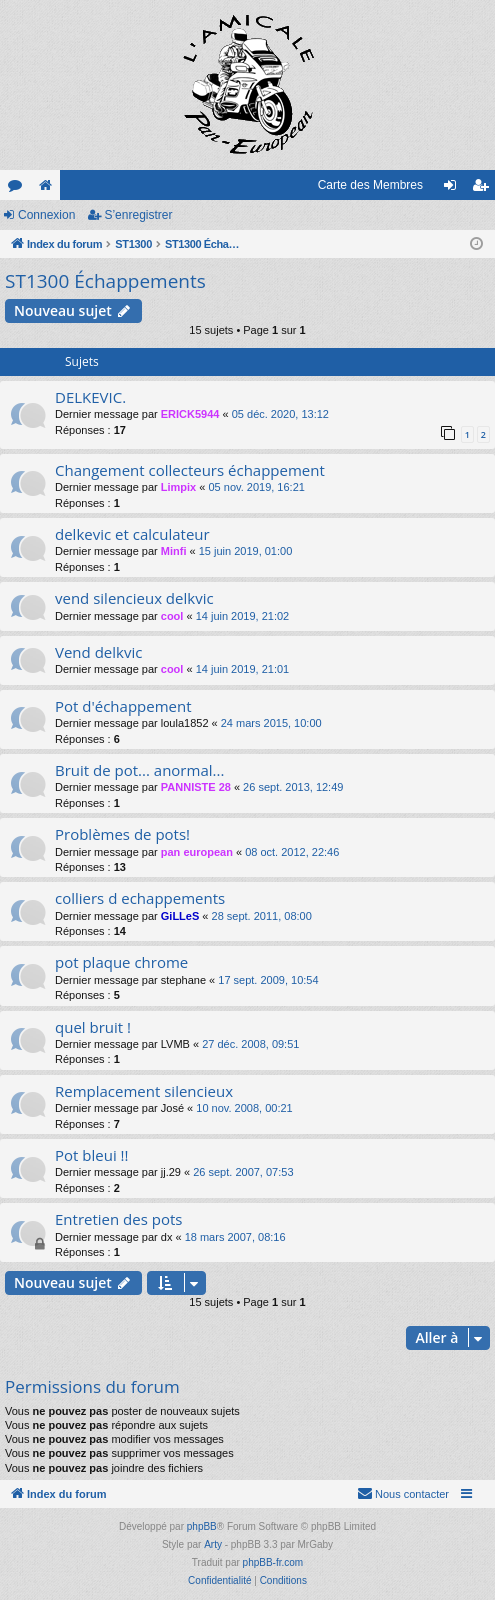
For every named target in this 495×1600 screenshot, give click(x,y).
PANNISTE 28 (196, 787)
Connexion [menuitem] (454, 189)
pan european (197, 852)
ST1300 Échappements (105, 281)
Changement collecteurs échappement (190, 470)
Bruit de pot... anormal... (139, 770)
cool (172, 616)
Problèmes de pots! (122, 834)
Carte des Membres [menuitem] (370, 185)
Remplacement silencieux (144, 1091)
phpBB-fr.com (273, 1562)
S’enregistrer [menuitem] (484, 189)
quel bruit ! (93, 1027)
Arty (213, 1544)
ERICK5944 (190, 414)
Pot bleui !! (91, 1155)
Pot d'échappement (123, 706)
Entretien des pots (118, 1219)
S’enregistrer (138, 215)
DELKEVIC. (90, 397)
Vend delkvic (98, 652)
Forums (19, 189)
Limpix (178, 487)
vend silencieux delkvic (134, 598)
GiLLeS (180, 916)
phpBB (202, 1526)
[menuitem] (403, 1494)
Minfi (174, 551)
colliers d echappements (140, 898)
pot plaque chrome (121, 962)
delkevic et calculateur (132, 534)
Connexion (46, 215)
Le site (49, 189)
